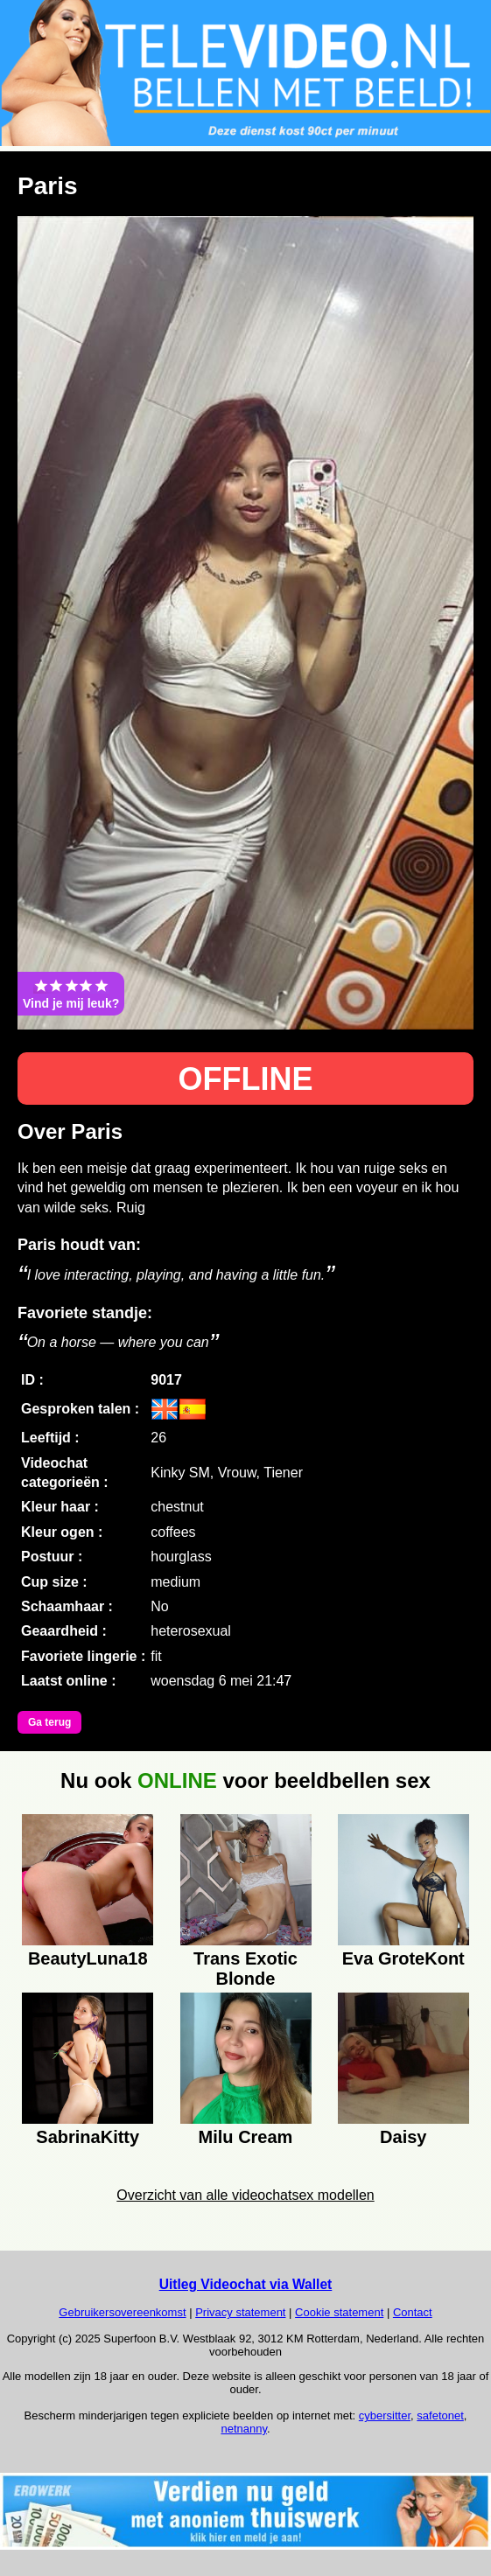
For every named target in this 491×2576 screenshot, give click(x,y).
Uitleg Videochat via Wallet (246, 2284)
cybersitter (384, 2415)
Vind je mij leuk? (71, 993)
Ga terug (49, 1722)
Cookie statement (339, 2312)
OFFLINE (246, 1079)
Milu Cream (246, 2137)
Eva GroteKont (403, 1958)
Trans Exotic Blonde (245, 1966)
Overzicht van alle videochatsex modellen (245, 2195)
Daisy (403, 2137)
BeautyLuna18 (88, 1958)
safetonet (440, 2415)
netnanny (244, 2428)
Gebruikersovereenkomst (122, 2312)
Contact (412, 2312)
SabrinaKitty (87, 2137)
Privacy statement (240, 2312)
